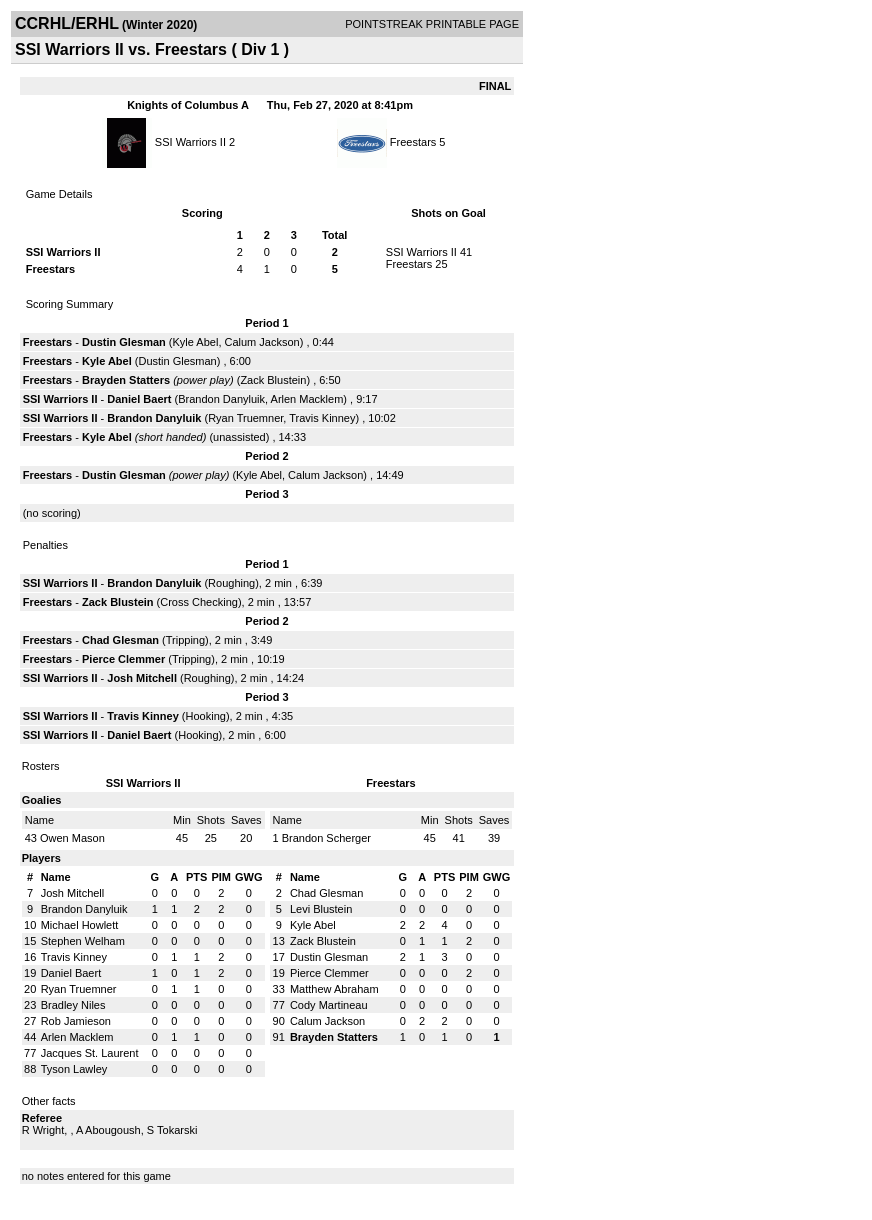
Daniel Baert (139, 399)
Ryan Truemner (245, 418)
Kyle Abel (196, 342)
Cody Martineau (329, 1005)
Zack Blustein (273, 380)
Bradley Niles (73, 1005)
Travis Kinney (322, 418)
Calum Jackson (262, 342)
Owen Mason (72, 838)
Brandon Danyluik (221, 399)
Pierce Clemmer (123, 659)
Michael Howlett (80, 925)
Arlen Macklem (307, 399)
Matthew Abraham (334, 989)
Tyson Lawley (74, 1069)
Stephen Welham (83, 941)
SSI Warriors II (190, 142)
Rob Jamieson (76, 1021)
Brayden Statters (126, 380)
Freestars (413, 142)
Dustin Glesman (124, 342)
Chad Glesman (120, 640)
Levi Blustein (321, 909)
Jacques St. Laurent (90, 1053)
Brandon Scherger (326, 838)
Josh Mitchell (142, 678)
